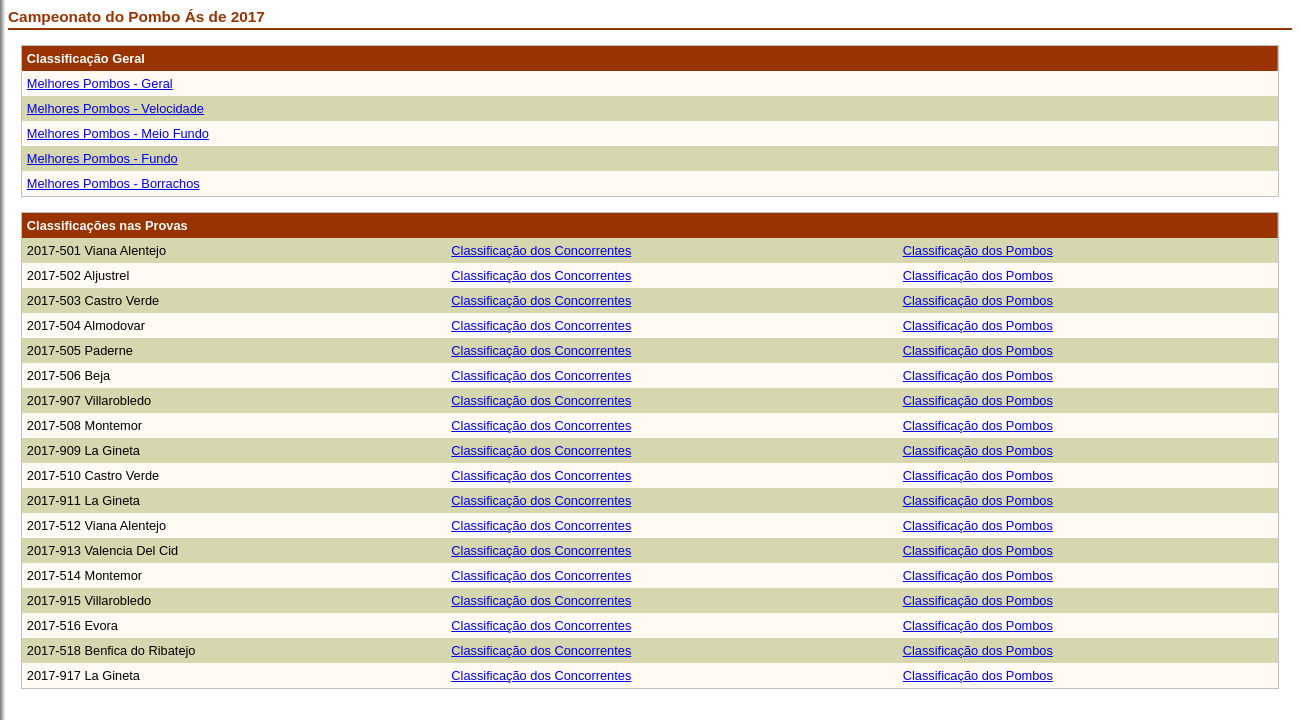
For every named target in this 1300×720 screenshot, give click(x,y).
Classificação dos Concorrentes (541, 250)
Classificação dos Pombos (978, 250)
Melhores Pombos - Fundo (102, 158)
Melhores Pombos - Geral (100, 83)
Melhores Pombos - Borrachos (113, 183)
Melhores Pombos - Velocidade (115, 108)
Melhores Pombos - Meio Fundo (118, 133)
